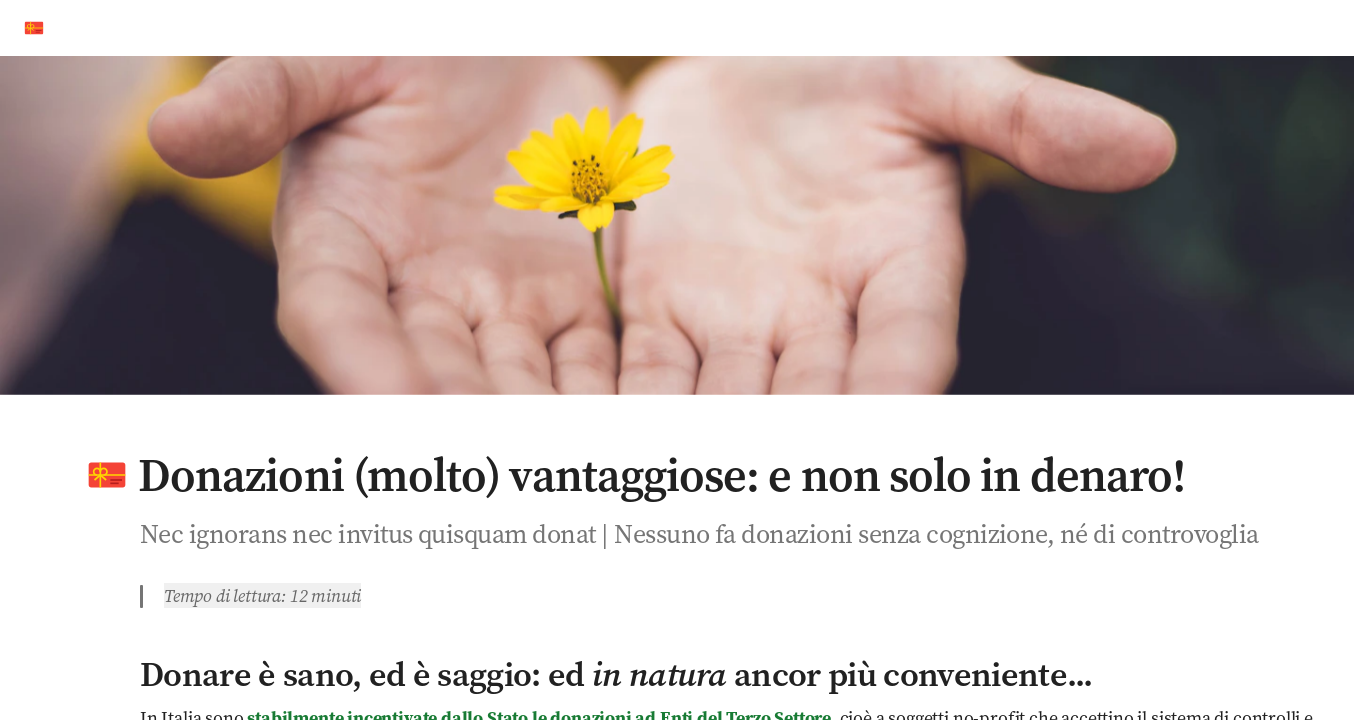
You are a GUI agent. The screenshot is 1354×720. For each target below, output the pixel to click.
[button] (107, 475)
